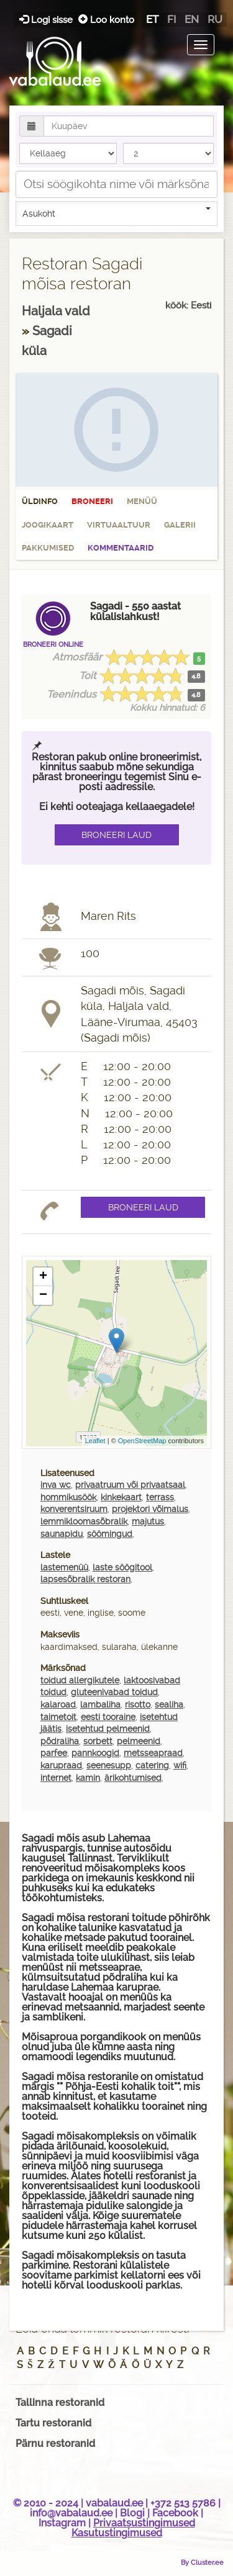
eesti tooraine (108, 1717)
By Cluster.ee (202, 2562)
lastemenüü (64, 1567)
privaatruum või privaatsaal (130, 1485)
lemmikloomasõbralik (83, 1521)
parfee (53, 1753)
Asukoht (116, 212)
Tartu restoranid (53, 2423)
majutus (148, 1521)
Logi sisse (47, 19)
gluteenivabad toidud (114, 1692)
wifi (179, 1765)
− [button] (43, 1295)
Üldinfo (40, 501)
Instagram (62, 2523)
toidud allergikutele (79, 1680)
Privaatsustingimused (144, 2523)
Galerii (180, 524)
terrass (160, 1497)
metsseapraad (153, 1753)
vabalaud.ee (114, 2503)
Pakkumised (48, 547)
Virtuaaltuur (118, 524)
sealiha (169, 1704)
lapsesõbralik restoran (85, 1579)
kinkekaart (121, 1497)
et (152, 19)
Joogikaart (47, 524)
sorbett (97, 1741)
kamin (88, 1778)
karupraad (61, 1765)
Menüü (142, 501)
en (192, 19)
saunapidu (61, 1534)
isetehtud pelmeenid (108, 1729)
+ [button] (43, 1277)
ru (215, 19)
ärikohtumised (133, 1778)
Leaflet (95, 1440)
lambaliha (100, 1704)
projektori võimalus (150, 1509)
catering (152, 1765)
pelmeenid (138, 1741)
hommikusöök (68, 1497)
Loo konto (106, 19)
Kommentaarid (120, 547)
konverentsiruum (73, 1509)
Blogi (132, 2513)
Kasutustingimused (116, 2533)
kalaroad (58, 1704)
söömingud (109, 1534)
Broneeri (92, 501)
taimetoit (58, 1717)
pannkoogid (95, 1753)
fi (171, 19)
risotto (137, 1704)
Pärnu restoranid (55, 2443)
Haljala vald (56, 311)
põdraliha (59, 1741)
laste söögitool (122, 1567)
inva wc (55, 1485)
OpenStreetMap (142, 1440)
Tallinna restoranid (60, 2402)
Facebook (175, 2513)
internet (55, 1778)
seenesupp (108, 1765)
